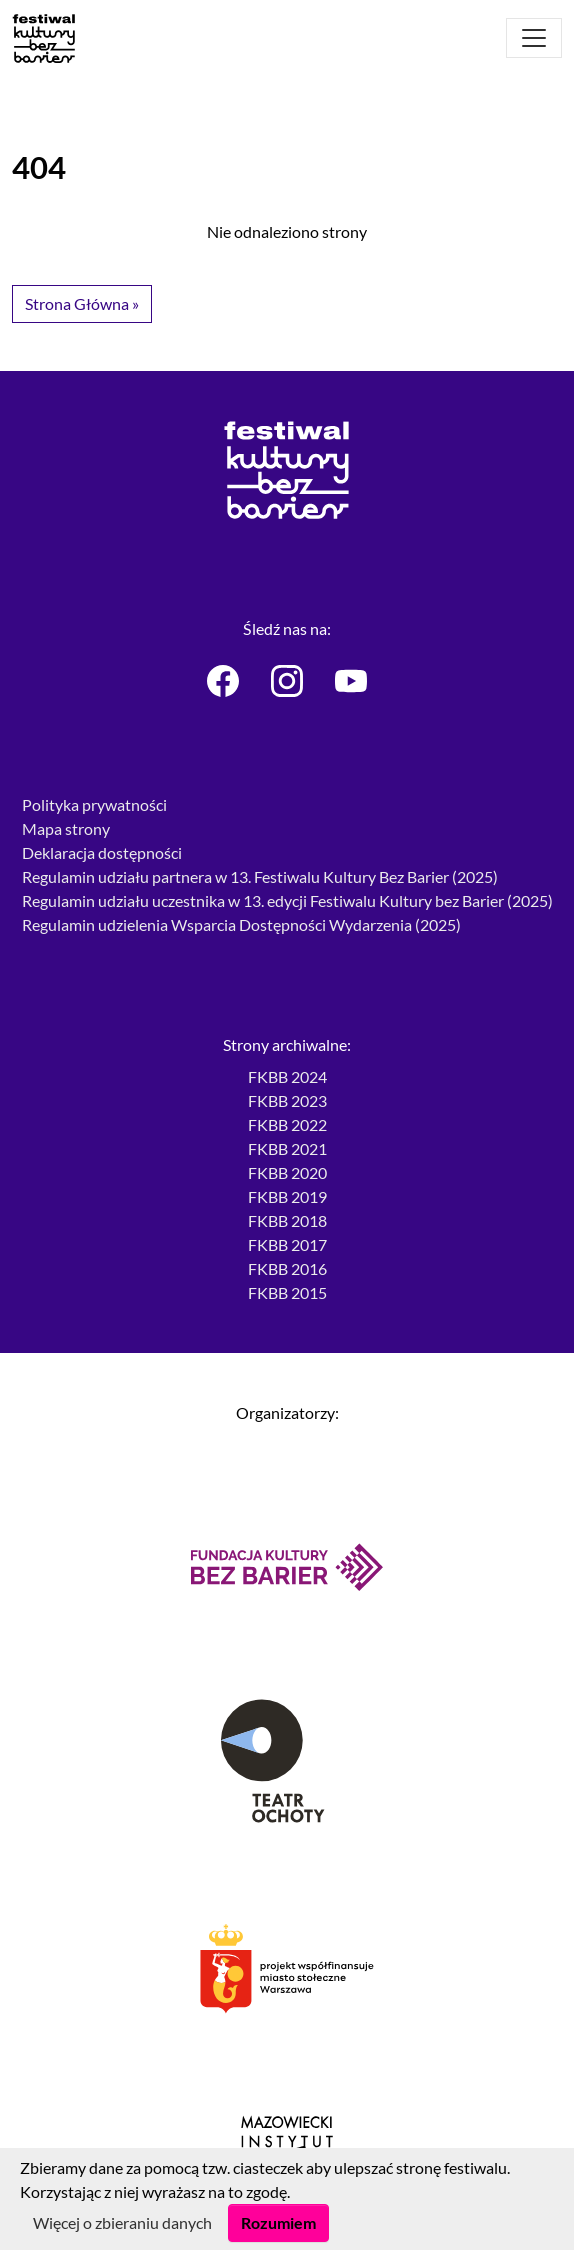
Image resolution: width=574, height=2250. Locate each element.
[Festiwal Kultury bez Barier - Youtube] (351, 681)
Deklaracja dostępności (102, 852)
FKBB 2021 (287, 1148)
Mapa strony (66, 828)
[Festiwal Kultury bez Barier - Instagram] (287, 681)
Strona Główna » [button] (82, 303)
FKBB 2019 (287, 1196)
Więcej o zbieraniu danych (122, 2222)
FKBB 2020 (287, 1172)
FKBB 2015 (287, 1292)
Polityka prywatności (94, 804)
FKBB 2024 (287, 1076)
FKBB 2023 (287, 1100)
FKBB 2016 (287, 1268)
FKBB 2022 (287, 1124)
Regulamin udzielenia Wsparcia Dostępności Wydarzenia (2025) (241, 924)
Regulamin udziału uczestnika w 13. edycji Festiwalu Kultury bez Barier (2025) (287, 900)
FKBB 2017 (287, 1244)
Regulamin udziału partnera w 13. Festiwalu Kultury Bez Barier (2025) (260, 876)
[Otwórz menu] (534, 38)
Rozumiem (278, 2222)
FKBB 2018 (287, 1220)
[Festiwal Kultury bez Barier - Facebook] (223, 681)
